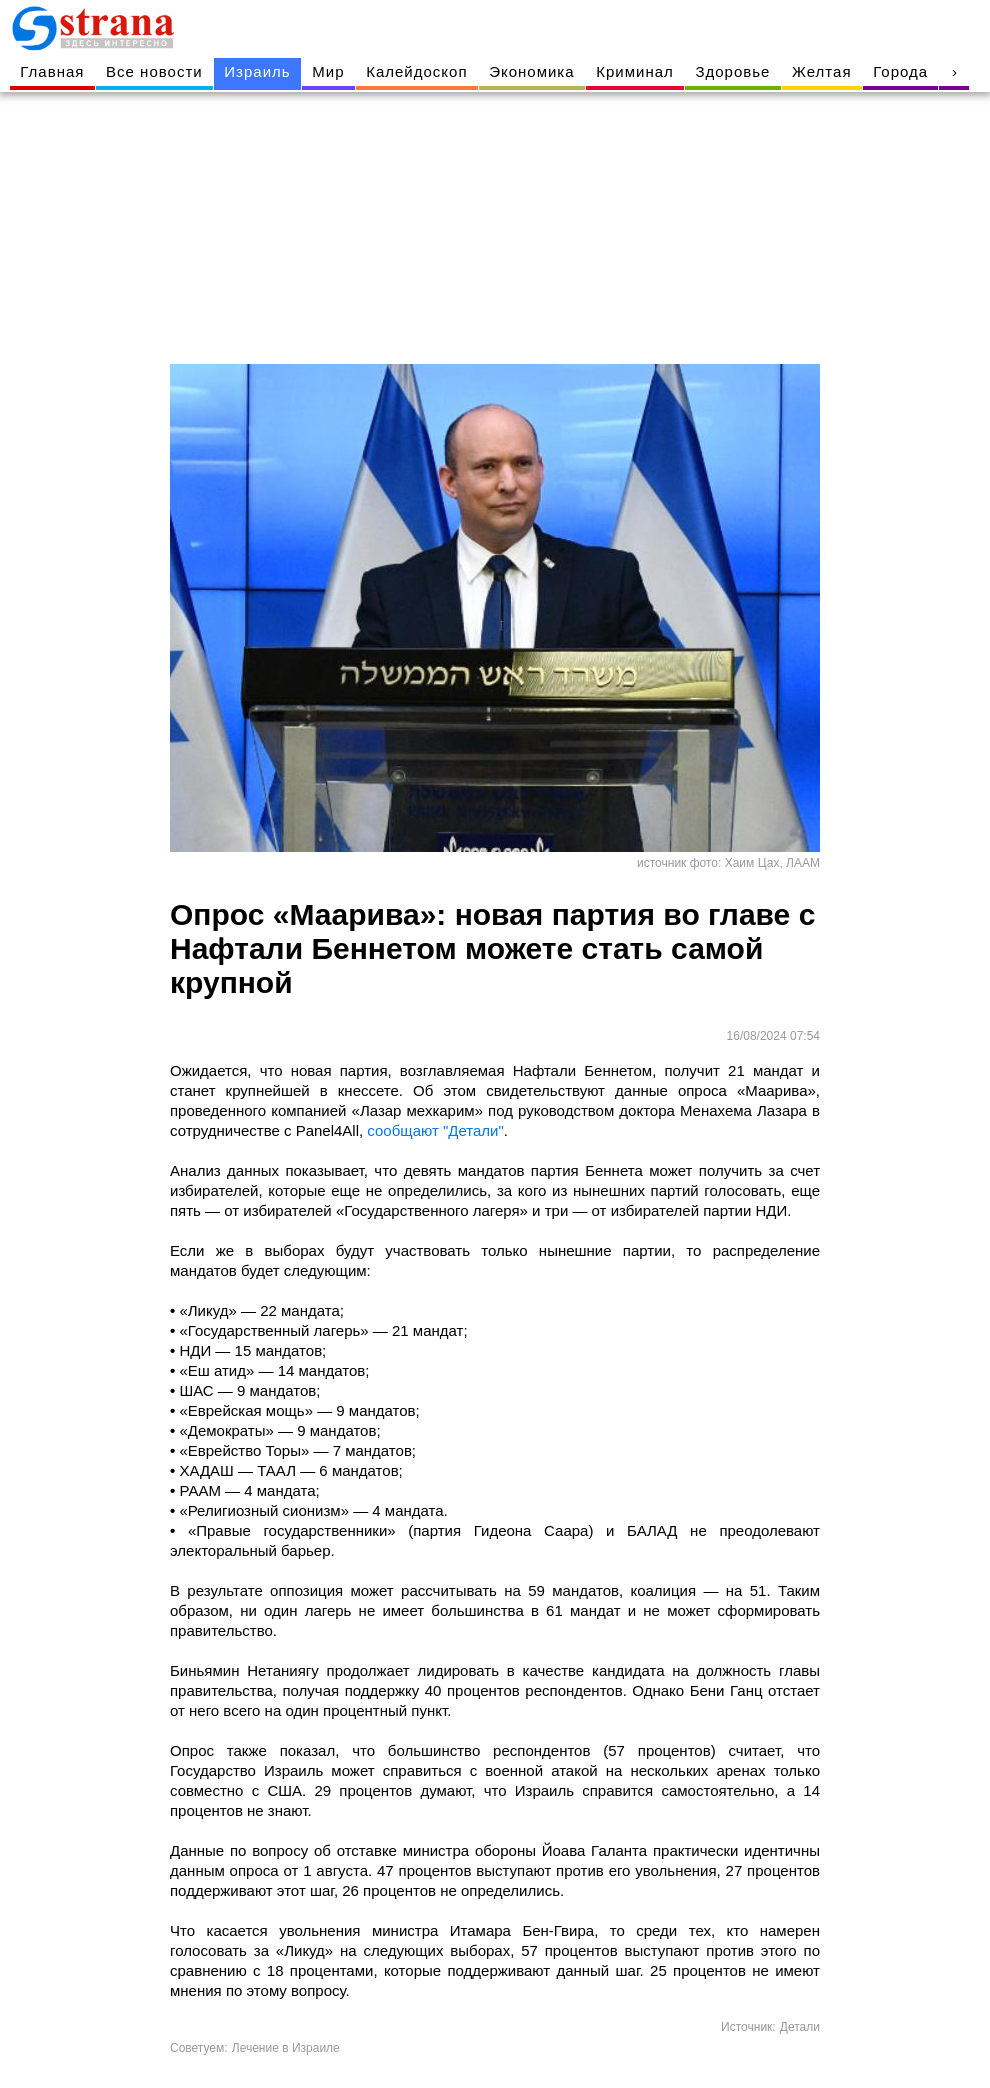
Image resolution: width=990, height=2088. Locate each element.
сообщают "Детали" (435, 1130)
